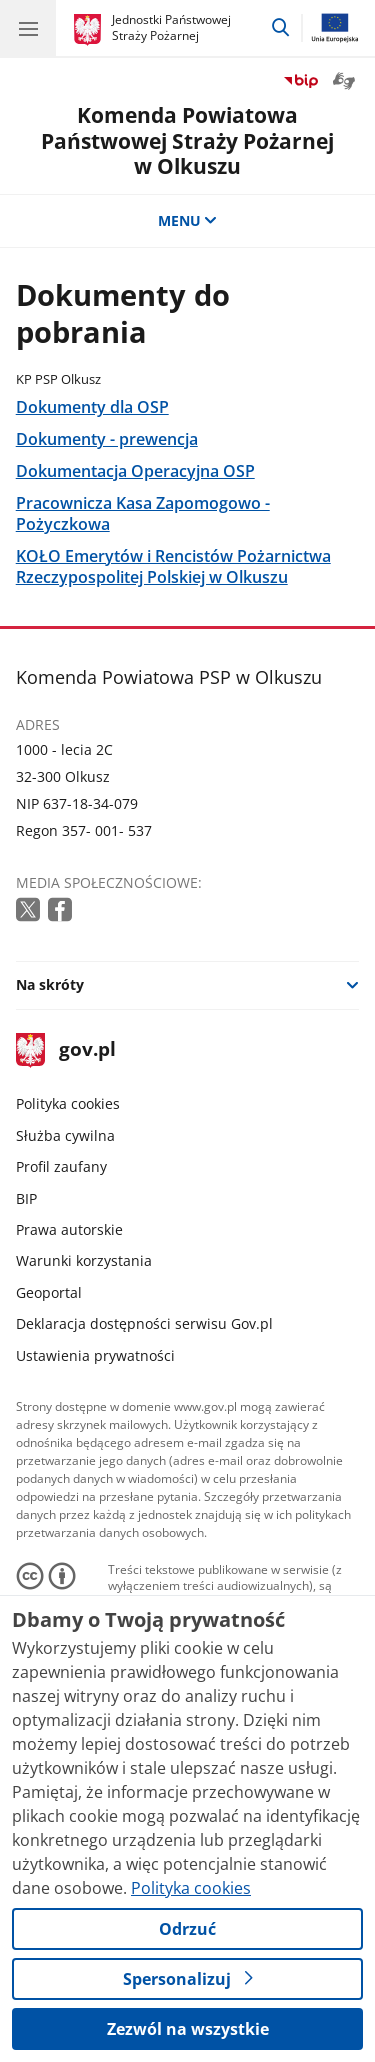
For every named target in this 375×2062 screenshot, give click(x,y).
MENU (188, 220)
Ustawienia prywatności (95, 1355)
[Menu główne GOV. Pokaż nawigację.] (28, 28)
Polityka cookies (68, 1103)
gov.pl (66, 1050)
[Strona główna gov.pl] (90, 30)
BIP (26, 1198)
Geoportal (49, 1292)
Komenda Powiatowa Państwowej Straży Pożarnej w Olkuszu (187, 140)
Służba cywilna (65, 1135)
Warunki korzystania (84, 1260)
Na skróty (50, 984)
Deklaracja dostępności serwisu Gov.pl (144, 1323)
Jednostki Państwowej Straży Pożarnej (171, 27)
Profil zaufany (61, 1166)
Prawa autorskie (69, 1229)
